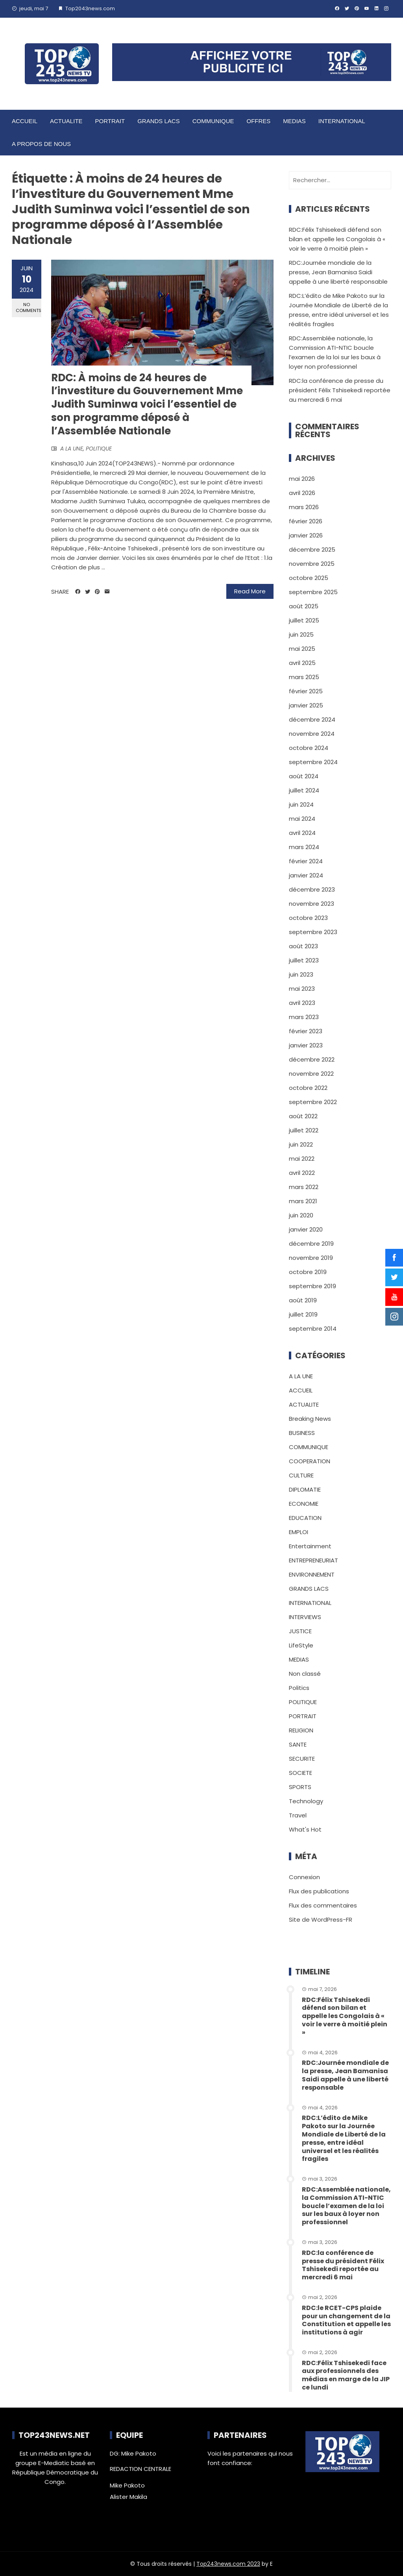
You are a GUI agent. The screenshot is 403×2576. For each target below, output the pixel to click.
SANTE (298, 1744)
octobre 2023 (308, 918)
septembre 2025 (313, 592)
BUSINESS (302, 1433)
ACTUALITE (66, 121)
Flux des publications (319, 1891)
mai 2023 (302, 988)
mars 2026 (304, 507)
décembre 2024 (312, 719)
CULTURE (301, 1475)
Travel (298, 1815)
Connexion (304, 1877)
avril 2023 (302, 1003)
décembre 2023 (312, 889)
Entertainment (310, 1546)
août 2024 (303, 776)
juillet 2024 (304, 790)
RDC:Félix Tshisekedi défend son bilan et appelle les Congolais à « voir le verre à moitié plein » (337, 239)
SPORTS (300, 1787)
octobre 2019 (308, 1272)
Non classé (305, 1673)
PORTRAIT (110, 121)
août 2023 (303, 946)
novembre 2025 (312, 564)
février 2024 (306, 861)
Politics (299, 1688)
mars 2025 (304, 677)
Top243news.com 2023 (228, 2564)
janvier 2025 (306, 705)
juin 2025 (301, 634)
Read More (250, 591)
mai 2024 (302, 818)
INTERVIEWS (305, 1617)
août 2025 (303, 606)
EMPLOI (298, 1532)
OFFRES (258, 121)
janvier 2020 (306, 1229)
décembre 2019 (311, 1243)
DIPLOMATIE (305, 1489)
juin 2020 (301, 1215)
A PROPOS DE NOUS (41, 143)
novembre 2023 (311, 903)
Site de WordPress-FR (320, 1919)
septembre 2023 (313, 932)
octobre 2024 (308, 748)
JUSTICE (300, 1631)
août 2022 (303, 1116)
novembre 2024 (312, 733)
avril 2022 (302, 1173)
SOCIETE (300, 1773)
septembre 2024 (313, 762)
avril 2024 (302, 833)
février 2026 (305, 521)
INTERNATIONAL (341, 121)
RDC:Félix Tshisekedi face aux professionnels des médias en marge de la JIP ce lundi (346, 2375)
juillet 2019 (303, 1314)
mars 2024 (304, 847)
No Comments (28, 307)
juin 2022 (301, 1144)
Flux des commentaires (323, 1905)
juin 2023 (301, 974)
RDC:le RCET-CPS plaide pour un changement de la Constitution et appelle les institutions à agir (346, 2320)
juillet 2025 (304, 620)
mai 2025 (302, 648)
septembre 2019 (312, 1286)
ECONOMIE (303, 1503)
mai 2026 (302, 479)
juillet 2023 (304, 960)
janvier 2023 (306, 1045)
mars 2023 (304, 1017)
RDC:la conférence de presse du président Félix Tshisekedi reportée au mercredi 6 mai (339, 390)
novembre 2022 (311, 1073)
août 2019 (303, 1300)
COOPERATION (309, 1461)
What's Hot (305, 1829)
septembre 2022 (313, 1102)
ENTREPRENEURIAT (313, 1560)
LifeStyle (301, 1645)
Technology (306, 1801)
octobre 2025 (308, 578)
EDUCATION (305, 1518)
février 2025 (306, 691)
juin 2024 (301, 804)
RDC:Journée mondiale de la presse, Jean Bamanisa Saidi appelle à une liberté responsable (338, 272)
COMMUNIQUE (213, 121)
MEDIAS (294, 121)
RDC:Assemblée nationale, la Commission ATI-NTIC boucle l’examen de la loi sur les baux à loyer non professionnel (346, 2206)
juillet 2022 (303, 1130)
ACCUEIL (24, 121)
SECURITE (302, 1758)
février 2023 (305, 1031)
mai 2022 (301, 1158)
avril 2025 (302, 663)
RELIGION (301, 1730)
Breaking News (310, 1418)
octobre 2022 (308, 1088)
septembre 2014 (312, 1328)
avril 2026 (302, 493)
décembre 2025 (312, 549)
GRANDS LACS (158, 121)
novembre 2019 (311, 1258)
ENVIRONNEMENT (312, 1574)
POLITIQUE (99, 448)
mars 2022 (303, 1187)
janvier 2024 (306, 875)
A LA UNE (71, 448)
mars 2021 (303, 1201)
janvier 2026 (306, 535)
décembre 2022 (312, 1059)
